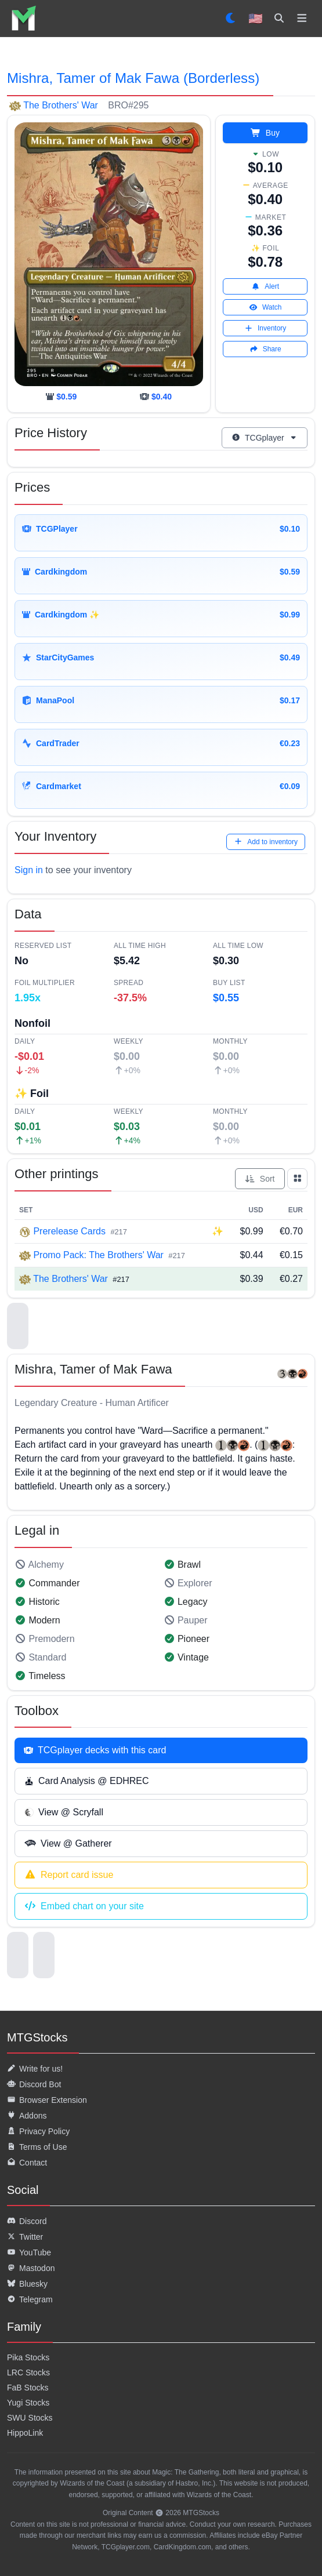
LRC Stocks (28, 2372)
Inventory (265, 328)
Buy (265, 132)
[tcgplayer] (156, 396)
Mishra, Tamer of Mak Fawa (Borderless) (133, 78)
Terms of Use (37, 2147)
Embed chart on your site (84, 1906)
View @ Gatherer (68, 1844)
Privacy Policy (38, 2131)
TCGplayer (264, 438)
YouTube (29, 2252)
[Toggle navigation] (302, 18)
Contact (27, 2162)
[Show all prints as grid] (297, 1178)
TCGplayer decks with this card (95, 1750)
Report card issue (68, 1875)
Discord (26, 2221)
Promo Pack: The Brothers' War (98, 1255)
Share (265, 349)
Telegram (30, 2299)
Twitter (25, 2236)
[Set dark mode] (231, 18)
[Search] (279, 18)
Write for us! (35, 2068)
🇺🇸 (255, 18)
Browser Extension (47, 2100)
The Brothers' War (60, 105)
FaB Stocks (28, 2387)
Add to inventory (266, 842)
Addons (26, 2115)
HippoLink (25, 2432)
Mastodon (31, 2268)
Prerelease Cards (69, 1231)
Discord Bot (34, 2084)
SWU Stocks (30, 2417)
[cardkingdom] (61, 396)
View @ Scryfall (63, 1812)
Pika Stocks (28, 2357)
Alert (265, 286)
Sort (259, 1178)
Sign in (29, 870)
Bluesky (27, 2283)
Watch (265, 307)
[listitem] (23, 18)
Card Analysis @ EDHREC (86, 1781)
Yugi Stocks (28, 2402)
